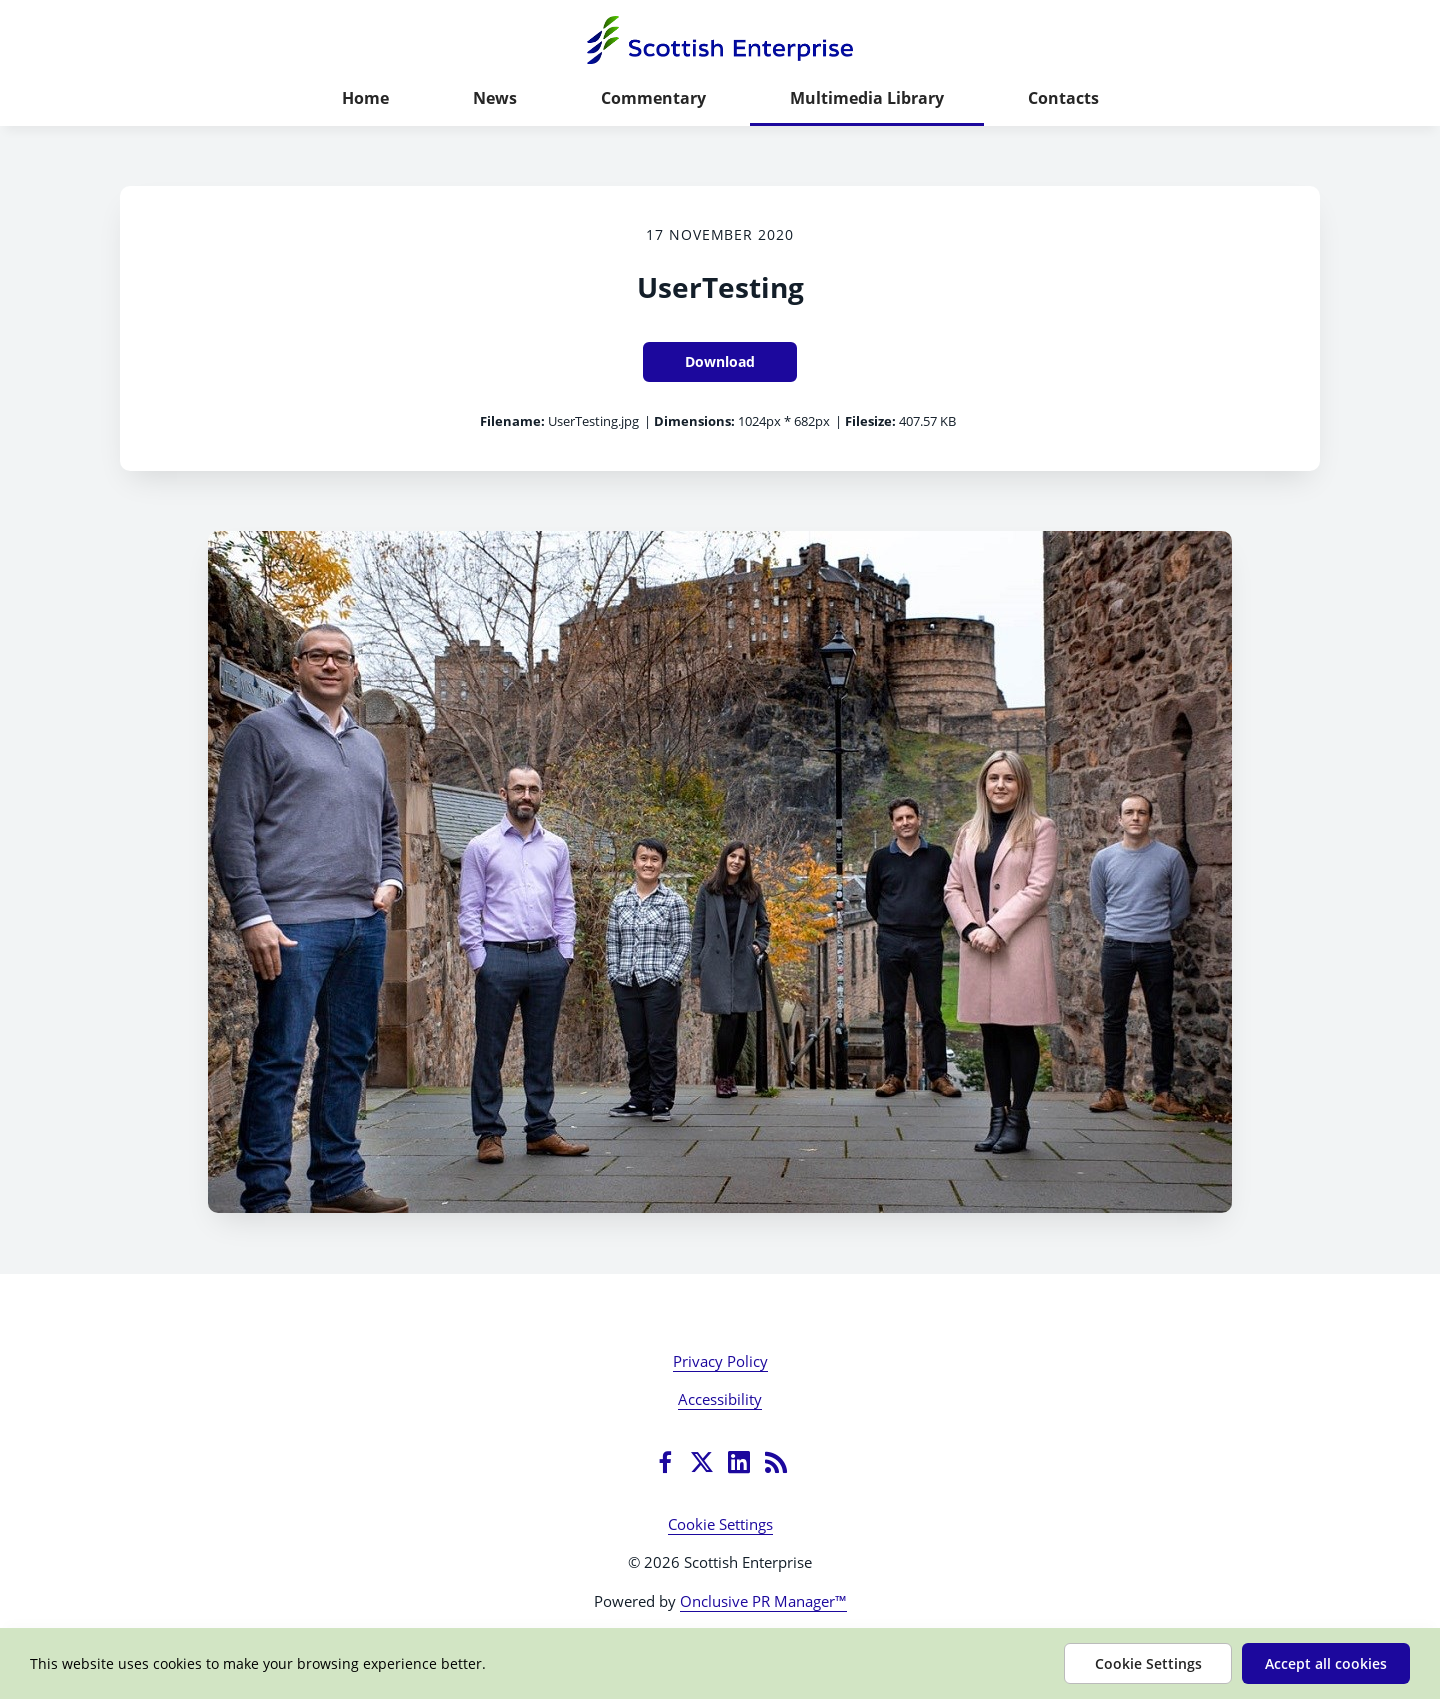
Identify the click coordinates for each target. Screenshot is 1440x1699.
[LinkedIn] (739, 1462)
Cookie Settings (720, 1524)
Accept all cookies (1326, 1663)
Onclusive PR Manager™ (763, 1601)
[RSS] (776, 1462)
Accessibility (720, 1399)
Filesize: (870, 421)
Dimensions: (694, 421)
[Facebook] (665, 1462)
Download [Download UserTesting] (720, 361)
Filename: (512, 421)
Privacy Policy (720, 1361)
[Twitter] (702, 1462)
